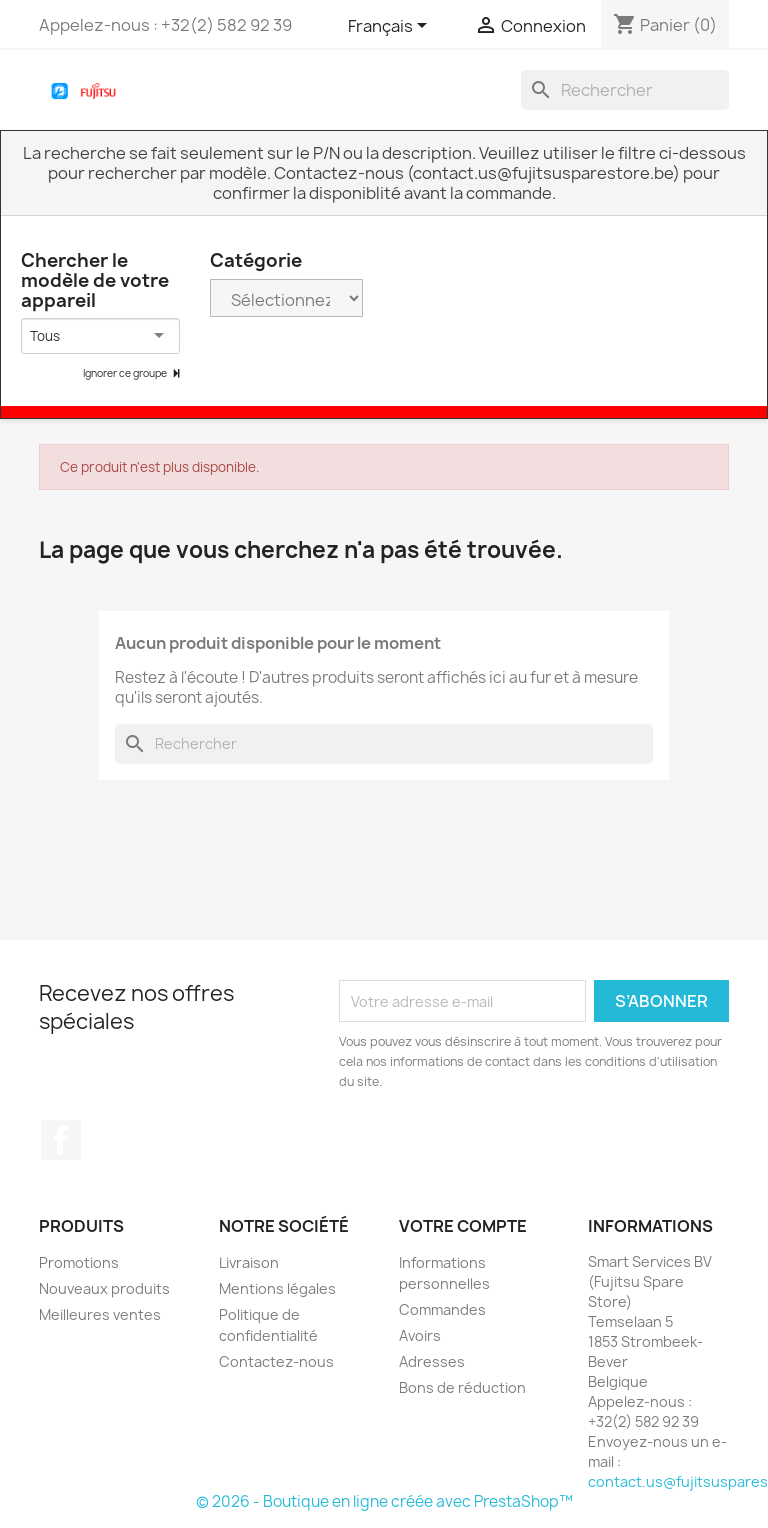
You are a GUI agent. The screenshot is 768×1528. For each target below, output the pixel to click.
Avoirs (420, 1335)
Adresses (432, 1361)
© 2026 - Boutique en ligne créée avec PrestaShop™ (384, 1501)
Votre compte (463, 1226)
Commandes (442, 1309)
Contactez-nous (276, 1361)
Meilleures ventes (100, 1314)
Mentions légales (277, 1288)
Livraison (249, 1262)
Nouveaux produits (104, 1288)
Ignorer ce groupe (126, 373)
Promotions (79, 1262)
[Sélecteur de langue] (391, 27)
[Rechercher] (625, 90)
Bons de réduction (462, 1387)
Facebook (61, 1140)
